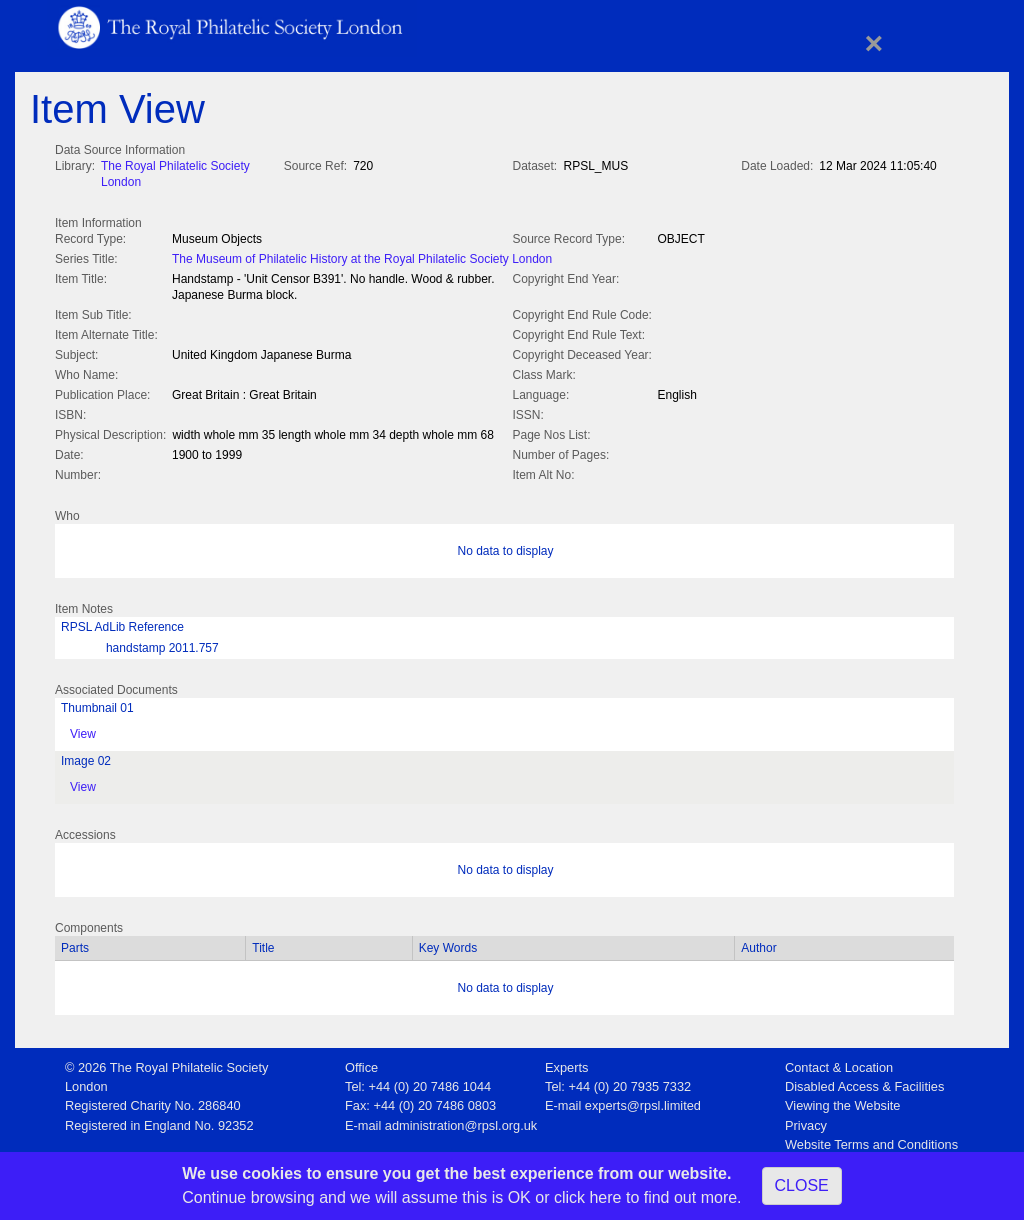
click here (588, 1197)
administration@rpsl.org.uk (461, 1121)
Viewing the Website (842, 1101)
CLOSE (802, 1185)
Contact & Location (839, 1063)
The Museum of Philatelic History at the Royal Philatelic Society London (362, 257)
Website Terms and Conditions (871, 1140)
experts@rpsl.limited (643, 1101)
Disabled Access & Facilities (864, 1082)
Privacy (806, 1121)
